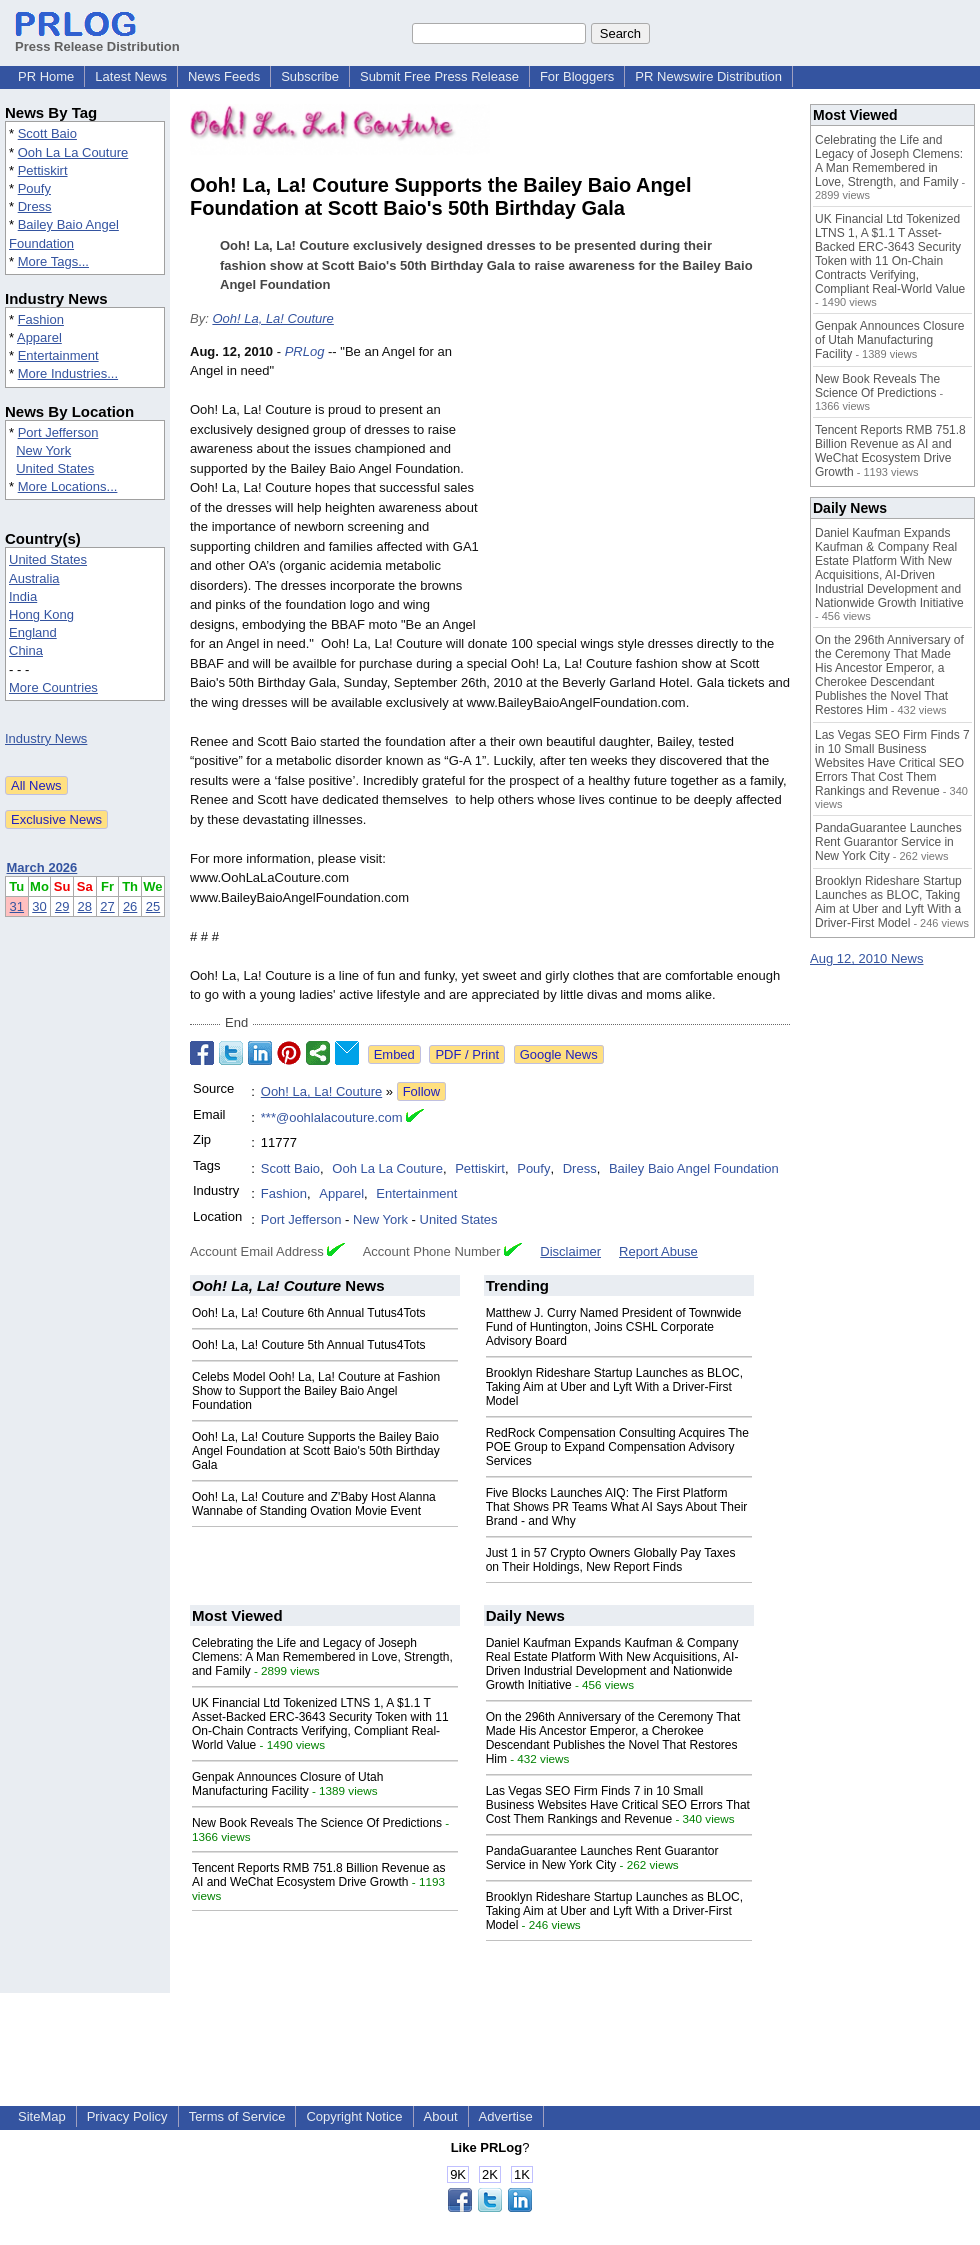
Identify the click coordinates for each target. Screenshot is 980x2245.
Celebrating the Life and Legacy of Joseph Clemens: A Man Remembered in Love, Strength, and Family (322, 1657)
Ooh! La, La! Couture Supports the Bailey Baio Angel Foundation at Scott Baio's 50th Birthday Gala (316, 1451)
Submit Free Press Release (439, 76)
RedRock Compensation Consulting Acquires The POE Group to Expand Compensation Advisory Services (617, 1447)
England (33, 632)
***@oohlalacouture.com (332, 1117)
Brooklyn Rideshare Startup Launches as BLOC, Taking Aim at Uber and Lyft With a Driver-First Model (614, 1387)
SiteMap (42, 2116)
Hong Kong (41, 614)
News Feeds (224, 76)
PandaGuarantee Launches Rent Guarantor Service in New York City (602, 1858)
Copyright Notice (354, 2116)
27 (107, 906)
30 (39, 906)
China (26, 650)
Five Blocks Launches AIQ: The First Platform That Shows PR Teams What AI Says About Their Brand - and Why (617, 1507)
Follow (422, 1091)
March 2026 (42, 867)
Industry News (46, 738)
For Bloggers (577, 76)
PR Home (46, 76)
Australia (34, 578)
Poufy (34, 188)
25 (153, 906)
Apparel (39, 337)
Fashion (41, 319)
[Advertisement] (640, 489)
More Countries (53, 687)
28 (85, 906)
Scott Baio (47, 133)
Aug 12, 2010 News (866, 958)
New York (43, 450)
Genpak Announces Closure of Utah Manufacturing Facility (287, 1784)
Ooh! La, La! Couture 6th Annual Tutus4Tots (309, 1313)
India (23, 596)
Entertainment (58, 355)
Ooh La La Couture (73, 152)
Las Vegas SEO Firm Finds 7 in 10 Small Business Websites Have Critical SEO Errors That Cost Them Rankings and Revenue (618, 1805)
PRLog (305, 351)
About (441, 2116)
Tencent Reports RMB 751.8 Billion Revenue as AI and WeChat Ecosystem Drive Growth (318, 1875)
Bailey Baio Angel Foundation (694, 1168)
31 (17, 906)
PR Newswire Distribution (708, 76)
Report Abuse (658, 1251)
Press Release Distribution (97, 39)
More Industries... (68, 373)
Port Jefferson (58, 432)
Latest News (131, 76)
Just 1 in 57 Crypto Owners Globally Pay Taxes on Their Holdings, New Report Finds (611, 1560)
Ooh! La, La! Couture (272, 318)
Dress (35, 206)
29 (62, 906)
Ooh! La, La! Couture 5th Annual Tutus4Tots (309, 1345)
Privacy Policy (127, 2116)
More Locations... (68, 486)
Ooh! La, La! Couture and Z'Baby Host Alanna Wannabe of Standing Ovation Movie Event (314, 1504)
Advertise (506, 2116)
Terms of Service (237, 2116)
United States (55, 468)
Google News (559, 1054)
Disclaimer (570, 1251)
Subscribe (310, 76)
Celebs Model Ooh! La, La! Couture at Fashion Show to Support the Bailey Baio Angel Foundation (316, 1391)
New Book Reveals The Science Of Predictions (317, 1823)
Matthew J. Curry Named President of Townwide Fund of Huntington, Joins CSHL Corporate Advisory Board (614, 1327)
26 (130, 906)
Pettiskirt (43, 170)
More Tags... (53, 261)
